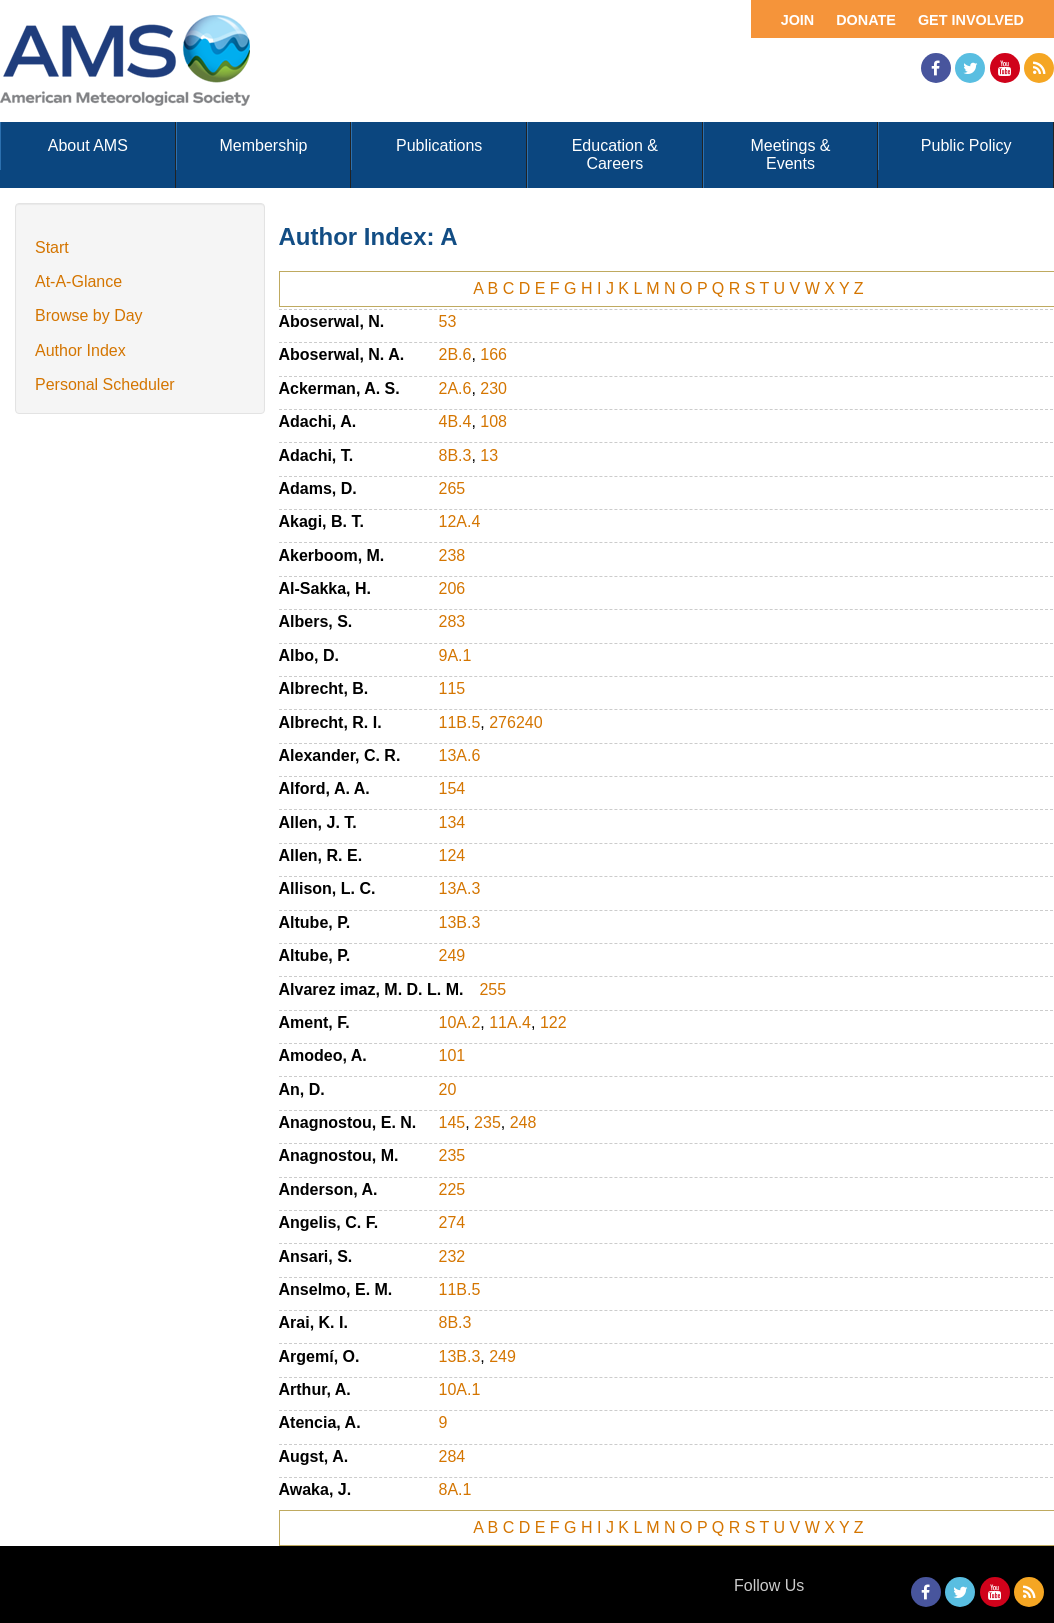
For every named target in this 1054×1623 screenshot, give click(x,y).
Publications (439, 145)
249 (452, 955)
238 (452, 555)
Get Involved (971, 20)
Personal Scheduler (105, 384)
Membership (263, 145)
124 (452, 855)
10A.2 (460, 1022)
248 (523, 1122)
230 (493, 388)
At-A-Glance (78, 281)
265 (452, 488)
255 (492, 989)
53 (448, 321)
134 (452, 822)
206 (452, 588)
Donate (866, 20)
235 (487, 1122)
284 (452, 1456)
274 (452, 1222)
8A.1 (455, 1489)
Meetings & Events (790, 154)
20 (448, 1089)
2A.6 (455, 388)
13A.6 (460, 755)
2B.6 (455, 354)
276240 (515, 722)
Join (798, 20)
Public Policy (966, 145)
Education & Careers (615, 154)
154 (452, 788)
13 (489, 455)
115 (452, 688)
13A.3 (460, 888)
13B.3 (460, 922)
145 (452, 1122)
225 (452, 1189)
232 (452, 1256)
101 (452, 1055)
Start (52, 247)
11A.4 (510, 1022)
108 (493, 421)
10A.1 (460, 1389)
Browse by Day (89, 315)
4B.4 (455, 421)
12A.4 (460, 521)
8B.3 (455, 455)
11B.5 (460, 722)
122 (553, 1022)
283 (452, 621)
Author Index (80, 350)
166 (493, 354)
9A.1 (455, 655)
